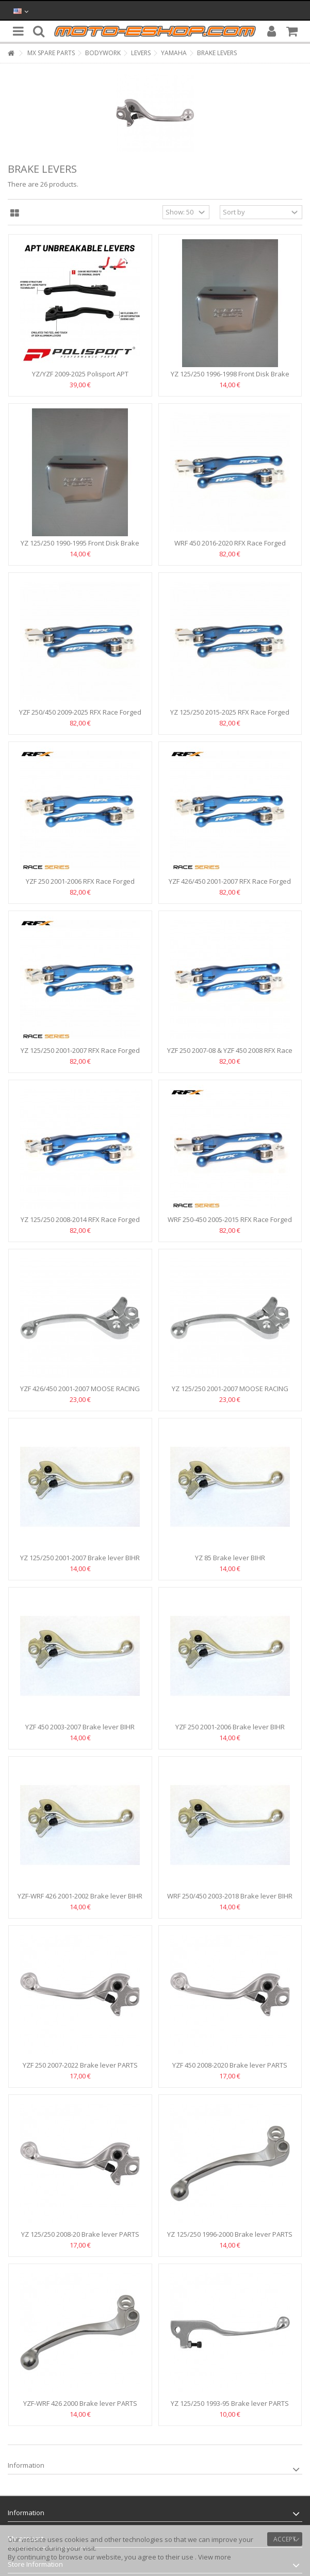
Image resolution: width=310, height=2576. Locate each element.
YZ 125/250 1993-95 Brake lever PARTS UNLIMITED (230, 2408)
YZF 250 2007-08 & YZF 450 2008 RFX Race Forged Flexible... (229, 1055)
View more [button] (214, 2557)
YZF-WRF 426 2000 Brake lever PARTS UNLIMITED (80, 2408)
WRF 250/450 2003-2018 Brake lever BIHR (229, 1896)
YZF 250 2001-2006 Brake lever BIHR (230, 1726)
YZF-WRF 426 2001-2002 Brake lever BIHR (80, 1896)
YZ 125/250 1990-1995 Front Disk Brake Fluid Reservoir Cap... (80, 547)
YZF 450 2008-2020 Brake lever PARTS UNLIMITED (229, 2069)
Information (26, 2465)
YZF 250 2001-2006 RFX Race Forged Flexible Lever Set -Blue (80, 886)
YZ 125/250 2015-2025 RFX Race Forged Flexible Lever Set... (229, 716)
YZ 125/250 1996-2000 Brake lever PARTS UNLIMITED (229, 2239)
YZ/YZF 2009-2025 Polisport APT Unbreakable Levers (80, 378)
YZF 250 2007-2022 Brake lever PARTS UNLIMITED (80, 2069)
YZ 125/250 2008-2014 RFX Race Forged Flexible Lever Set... (80, 1224)
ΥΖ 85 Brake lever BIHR (230, 1557)
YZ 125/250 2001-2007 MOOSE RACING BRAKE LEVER (230, 1393)
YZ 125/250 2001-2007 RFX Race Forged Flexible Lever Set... (80, 1055)
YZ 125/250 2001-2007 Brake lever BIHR (80, 1557)
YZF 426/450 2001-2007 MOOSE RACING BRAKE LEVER (80, 1393)
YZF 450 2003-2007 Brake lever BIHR (80, 1726)
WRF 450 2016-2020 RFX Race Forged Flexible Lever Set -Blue (230, 547)
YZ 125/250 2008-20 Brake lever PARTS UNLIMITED (80, 2239)
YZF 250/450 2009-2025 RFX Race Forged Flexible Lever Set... (80, 716)
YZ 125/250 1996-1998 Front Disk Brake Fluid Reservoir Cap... (230, 378)
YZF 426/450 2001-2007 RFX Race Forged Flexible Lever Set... (230, 886)
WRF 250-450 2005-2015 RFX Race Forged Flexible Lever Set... (230, 1224)
